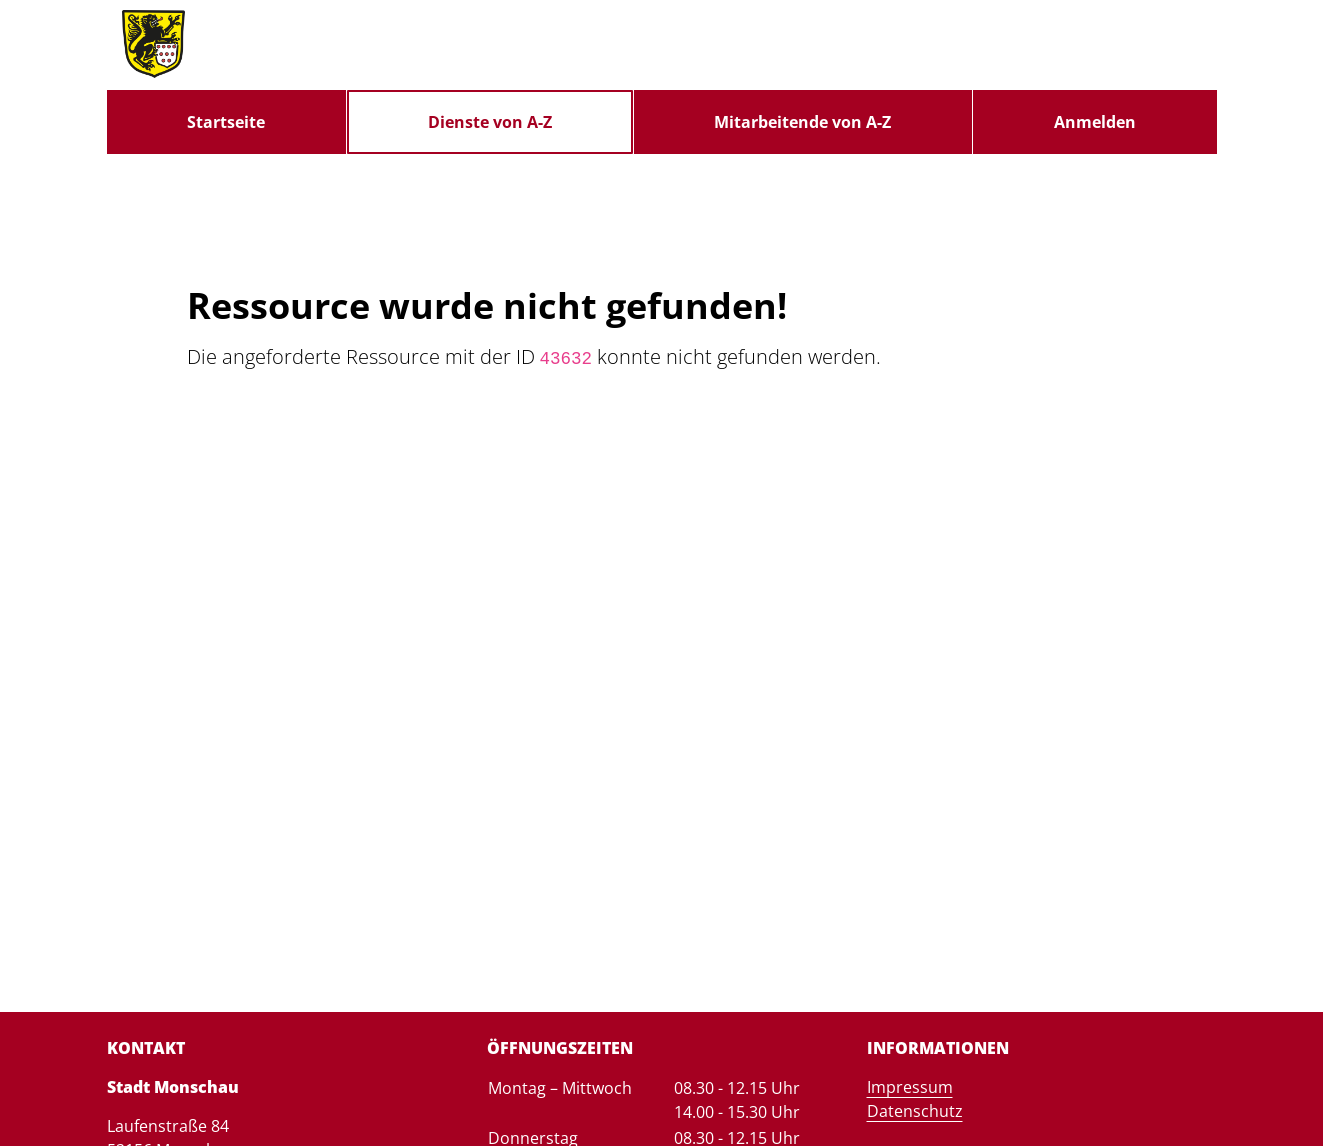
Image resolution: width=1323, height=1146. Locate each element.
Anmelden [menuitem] (1095, 122)
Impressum (910, 1087)
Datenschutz (915, 1111)
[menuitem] (227, 122)
